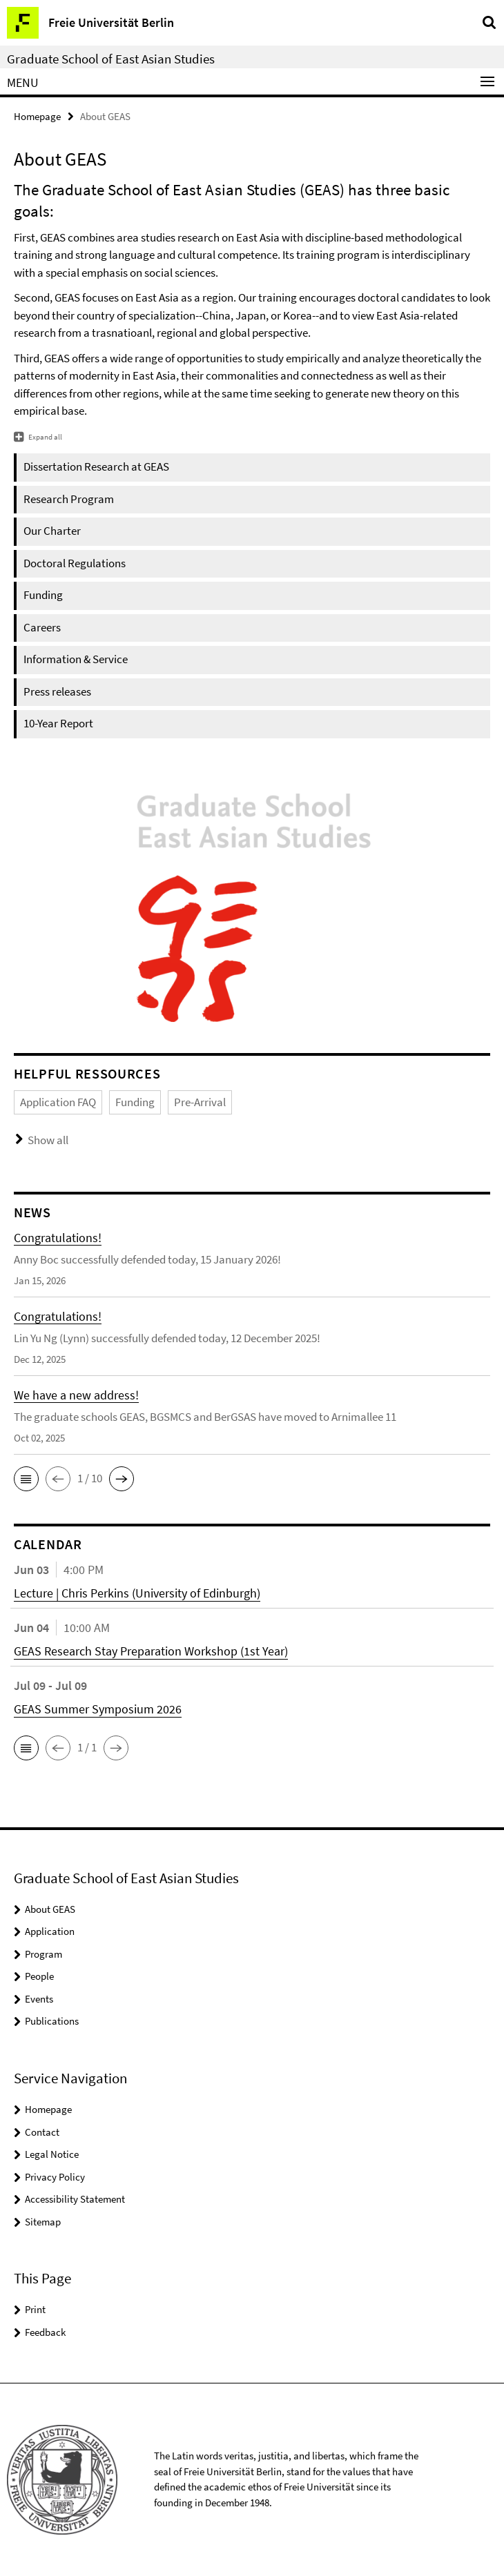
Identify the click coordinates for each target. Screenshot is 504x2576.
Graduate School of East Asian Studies (111, 58)
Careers (42, 627)
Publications (52, 2020)
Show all (48, 1140)
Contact (42, 2132)
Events (39, 1998)
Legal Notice (52, 2154)
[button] (26, 1479)
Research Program (68, 499)
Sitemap (43, 2221)
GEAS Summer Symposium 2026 (98, 1709)
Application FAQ (58, 1102)
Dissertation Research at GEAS (96, 466)
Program (43, 1953)
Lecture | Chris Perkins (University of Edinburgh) (137, 1593)
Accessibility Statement (75, 2198)
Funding (43, 594)
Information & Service (75, 659)
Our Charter (52, 530)
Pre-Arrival (200, 1102)
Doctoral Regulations (74, 563)
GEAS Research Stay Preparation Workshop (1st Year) (151, 1651)
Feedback (45, 2332)
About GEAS (50, 1909)
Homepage (37, 116)
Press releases (57, 691)
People (39, 1976)
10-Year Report (58, 723)
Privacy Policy (55, 2176)
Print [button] (35, 2309)
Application (50, 1931)
